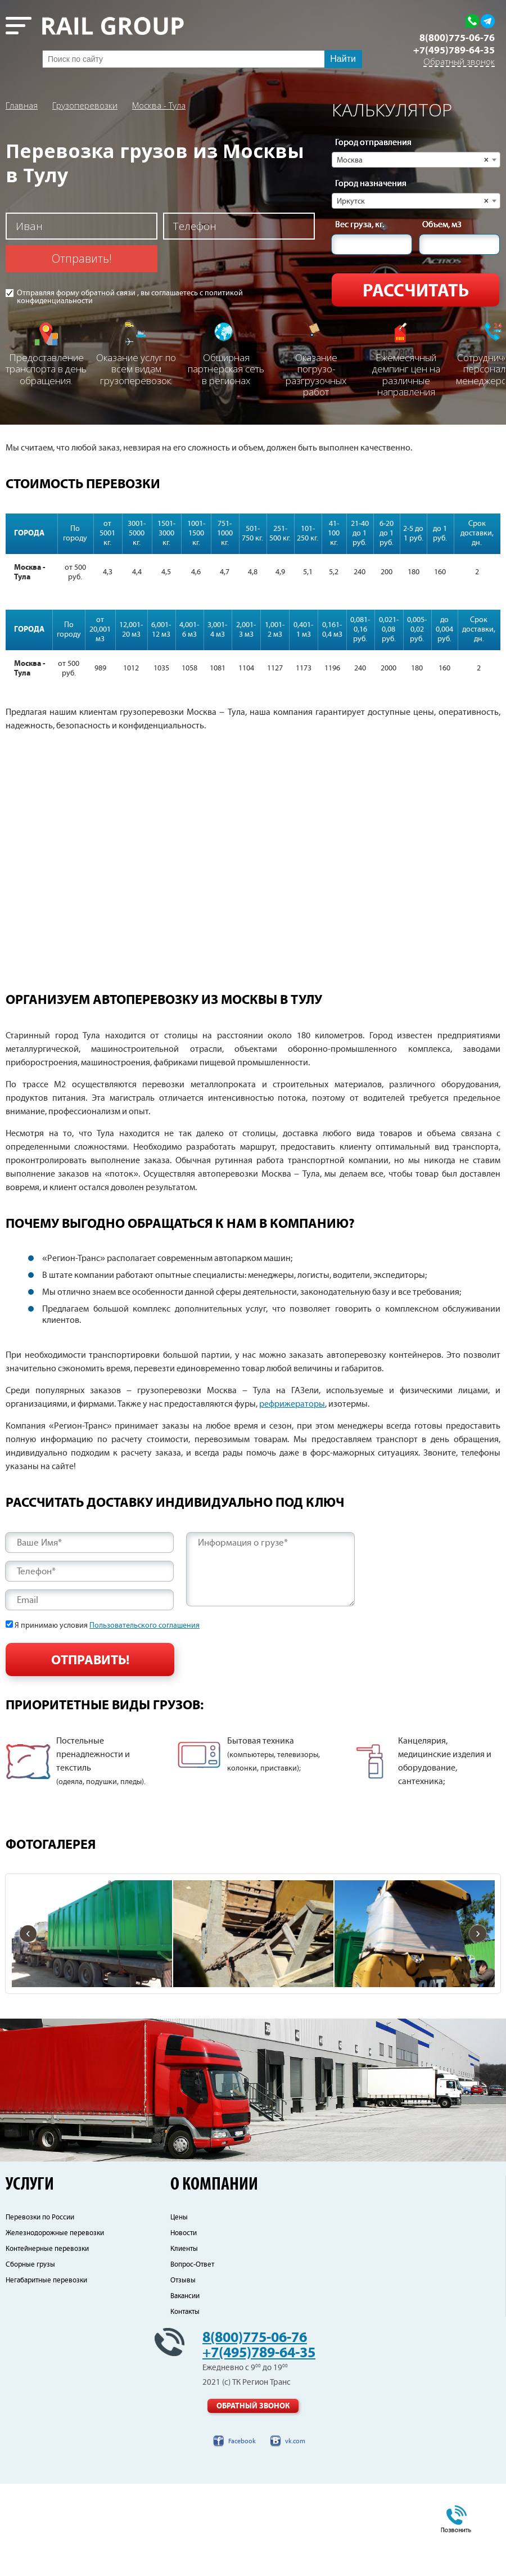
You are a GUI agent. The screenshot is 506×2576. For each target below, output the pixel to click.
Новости (183, 2325)
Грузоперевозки (85, 105)
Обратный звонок (459, 62)
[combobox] (416, 160)
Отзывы (183, 2372)
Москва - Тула (159, 105)
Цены (179, 2309)
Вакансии (185, 2388)
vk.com (295, 2533)
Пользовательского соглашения (144, 1625)
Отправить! (82, 258)
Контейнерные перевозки (47, 2341)
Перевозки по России (40, 2309)
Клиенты (184, 2341)
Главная (22, 105)
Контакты (185, 2404)
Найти (343, 59)
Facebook (242, 2533)
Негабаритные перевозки (46, 2372)
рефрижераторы (292, 1404)
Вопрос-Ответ (192, 2357)
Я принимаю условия (107, 1625)
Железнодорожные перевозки (55, 2325)
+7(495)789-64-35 (454, 50)
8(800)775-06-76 (457, 38)
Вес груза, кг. (359, 224)
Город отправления (373, 142)
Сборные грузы (30, 2357)
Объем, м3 (442, 224)
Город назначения (370, 183)
